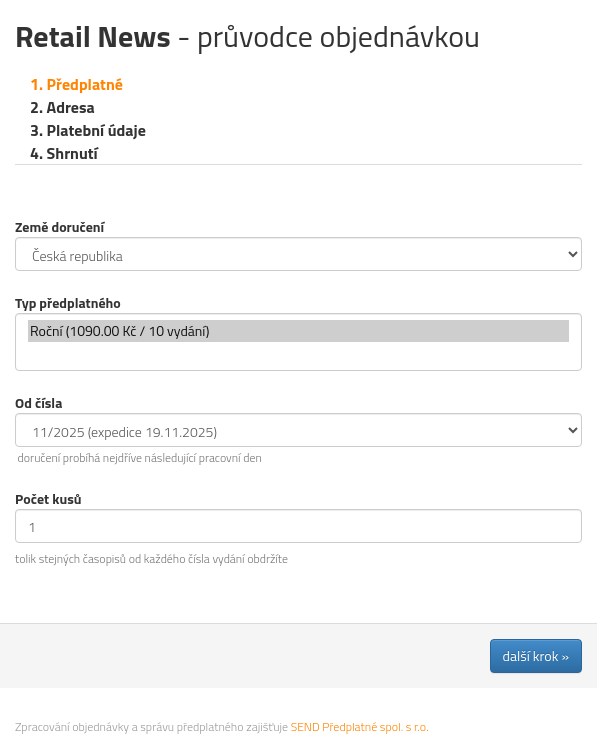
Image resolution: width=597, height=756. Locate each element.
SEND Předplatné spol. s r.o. (360, 726)
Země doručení (59, 226)
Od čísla (38, 402)
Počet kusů (48, 498)
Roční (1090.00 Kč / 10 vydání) (298, 331)
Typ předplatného (68, 302)
